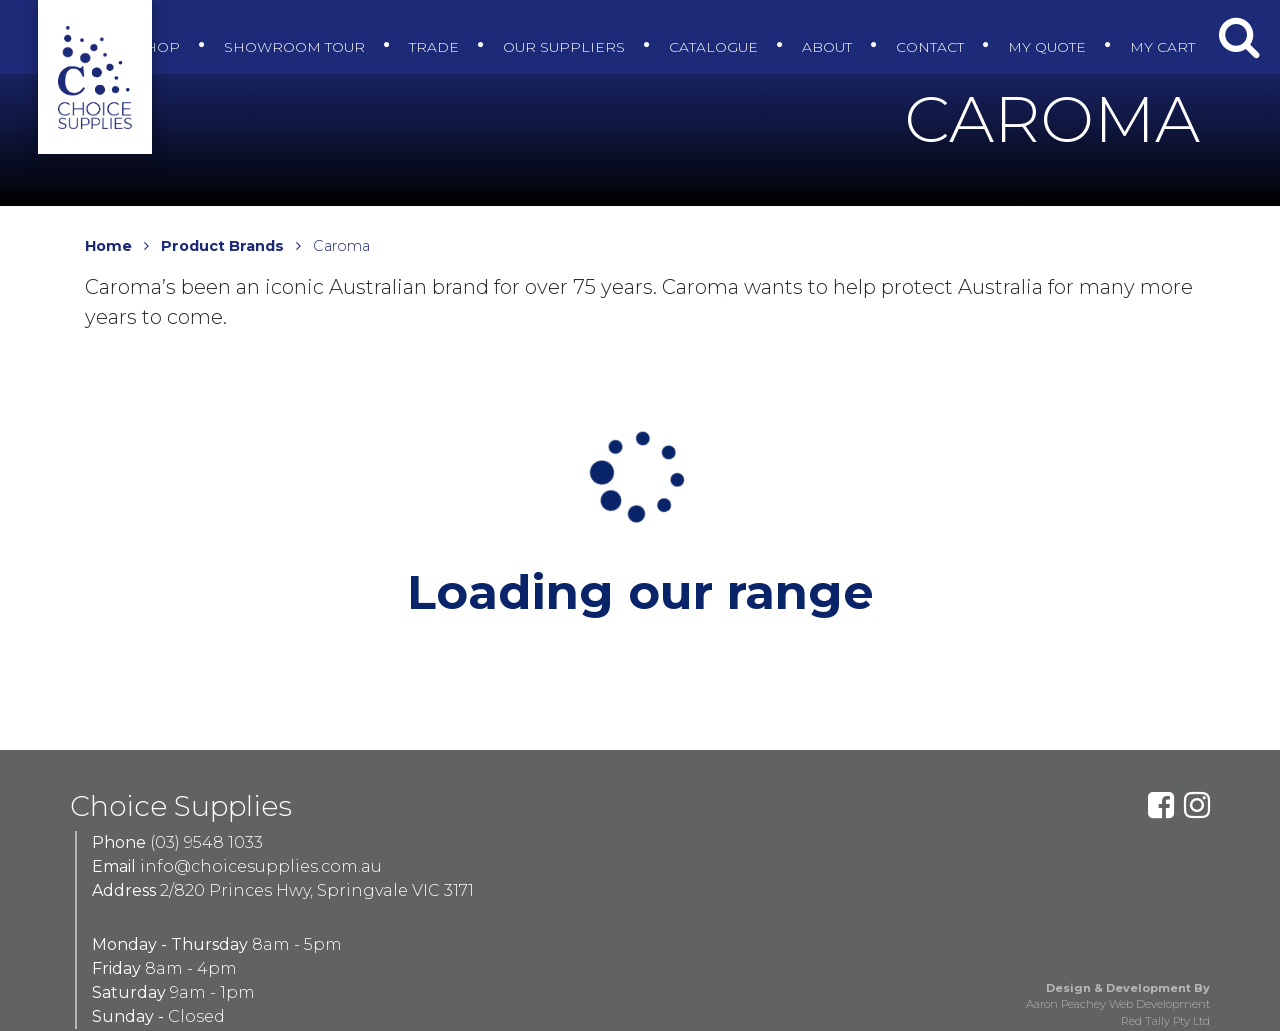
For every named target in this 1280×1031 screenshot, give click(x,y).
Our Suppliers (548, 31)
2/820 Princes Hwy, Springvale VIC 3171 (317, 890)
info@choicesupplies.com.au (261, 866)
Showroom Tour (264, 31)
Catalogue (706, 31)
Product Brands (222, 246)
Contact (937, 31)
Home (108, 246)
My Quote (1062, 31)
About (827, 31)
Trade (412, 31)
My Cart (1184, 31)
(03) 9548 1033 (206, 842)
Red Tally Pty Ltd (1165, 1021)
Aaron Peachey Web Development (1118, 1004)
